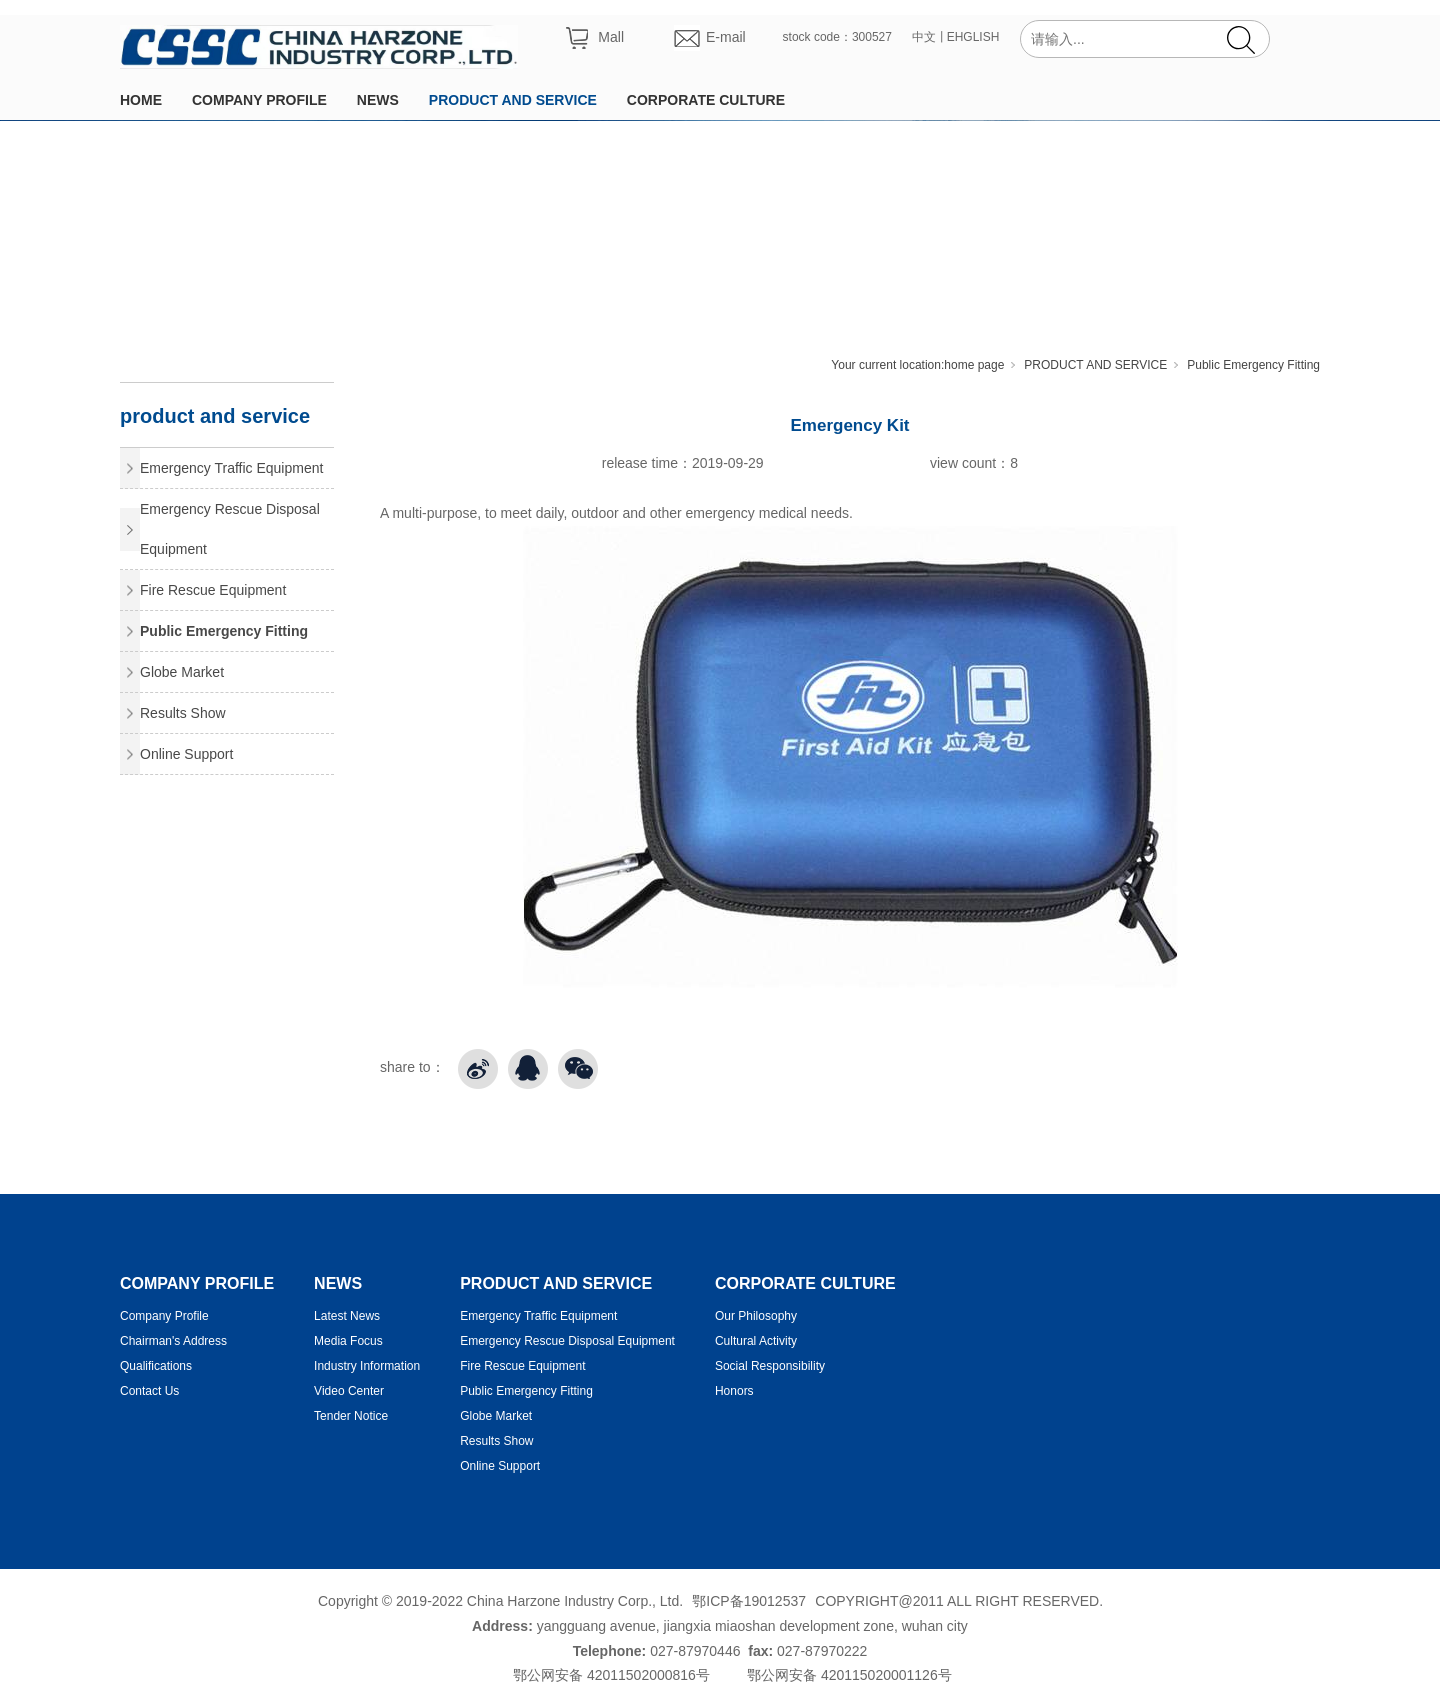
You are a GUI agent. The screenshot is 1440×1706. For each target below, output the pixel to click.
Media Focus (348, 1341)
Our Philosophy (756, 1316)
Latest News (347, 1316)
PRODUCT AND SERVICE (513, 100)
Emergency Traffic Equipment (231, 468)
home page (974, 365)
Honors (734, 1391)
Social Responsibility (770, 1366)
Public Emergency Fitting (1253, 365)
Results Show (183, 713)
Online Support (186, 754)
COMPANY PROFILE (259, 100)
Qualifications (156, 1366)
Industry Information (367, 1366)
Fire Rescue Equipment (213, 590)
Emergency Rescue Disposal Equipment (230, 529)
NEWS (378, 100)
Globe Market (182, 672)
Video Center (349, 1391)
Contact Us (149, 1391)
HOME (141, 100)
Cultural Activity (756, 1341)
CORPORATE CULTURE (706, 100)
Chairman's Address (173, 1341)
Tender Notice (351, 1416)
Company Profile (164, 1316)
